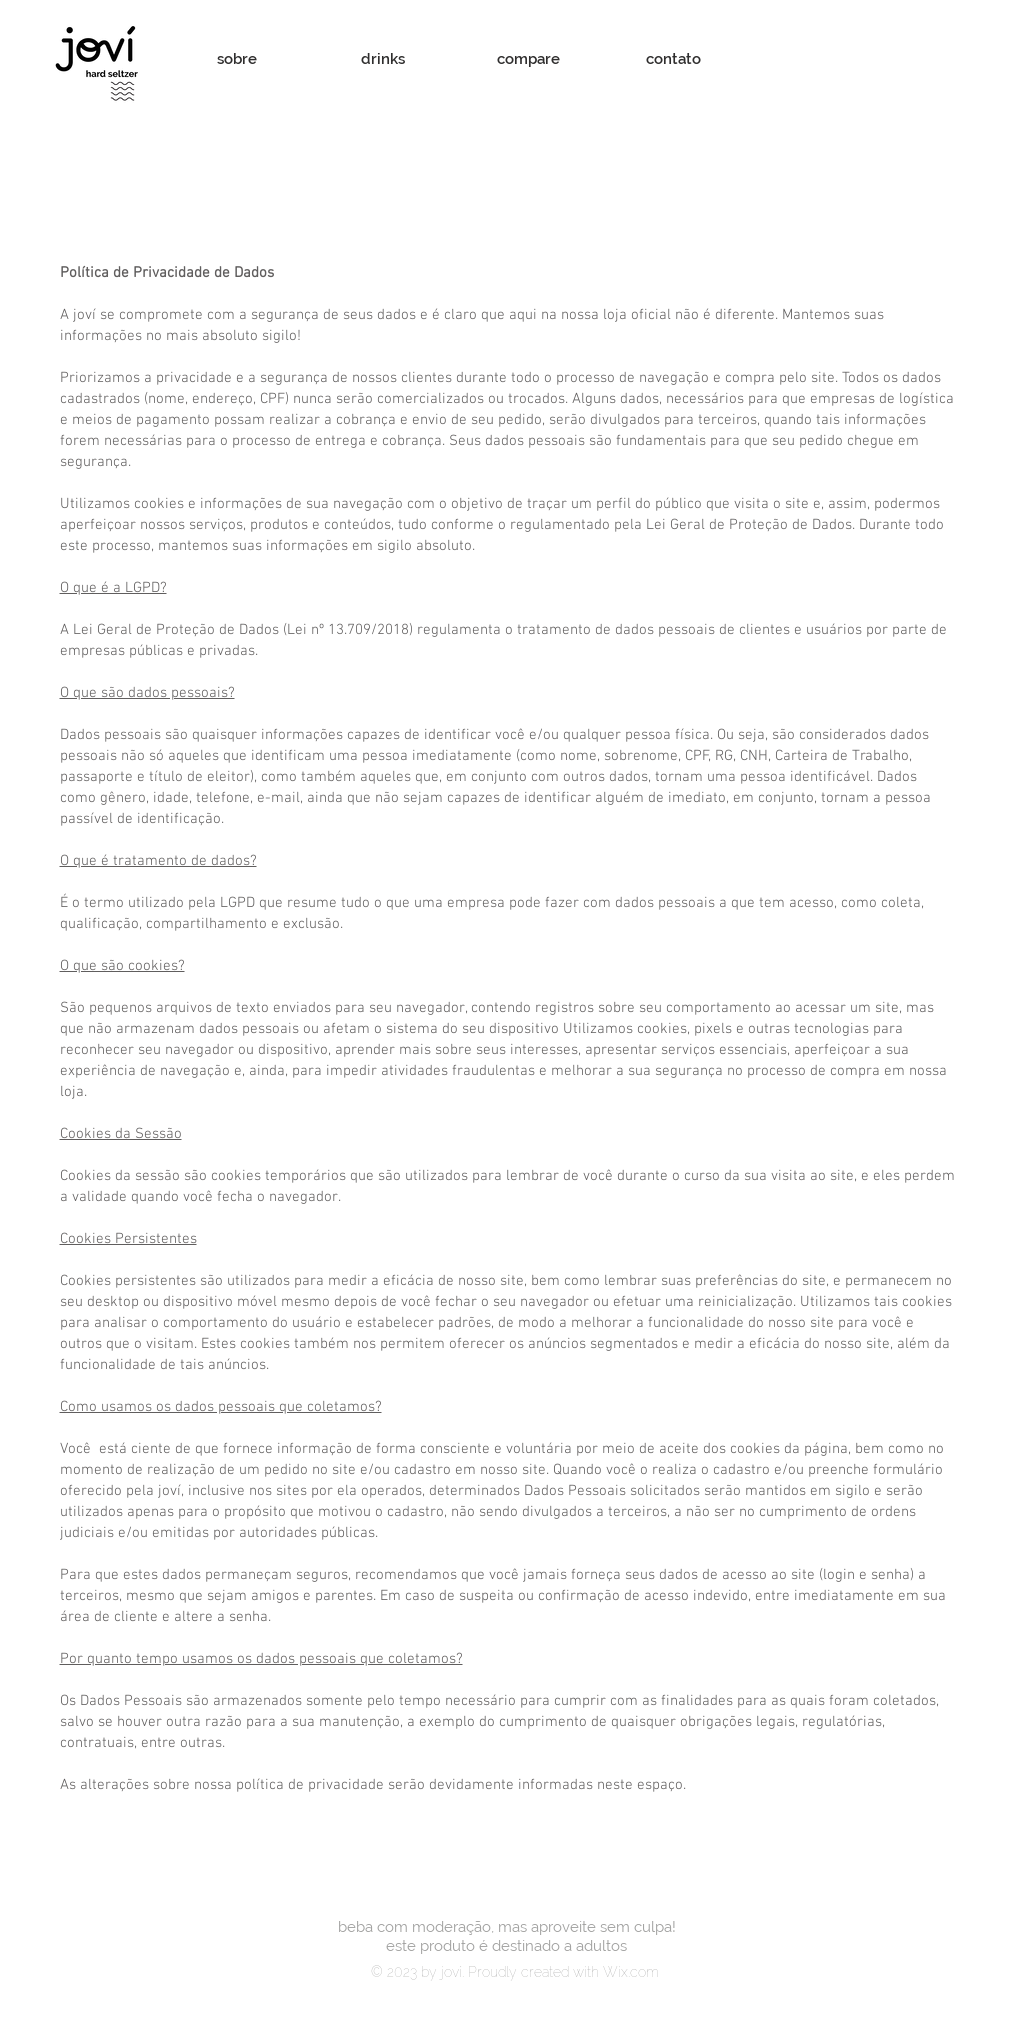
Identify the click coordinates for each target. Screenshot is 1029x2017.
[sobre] (237, 59)
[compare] (529, 59)
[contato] (674, 59)
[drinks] (383, 59)
